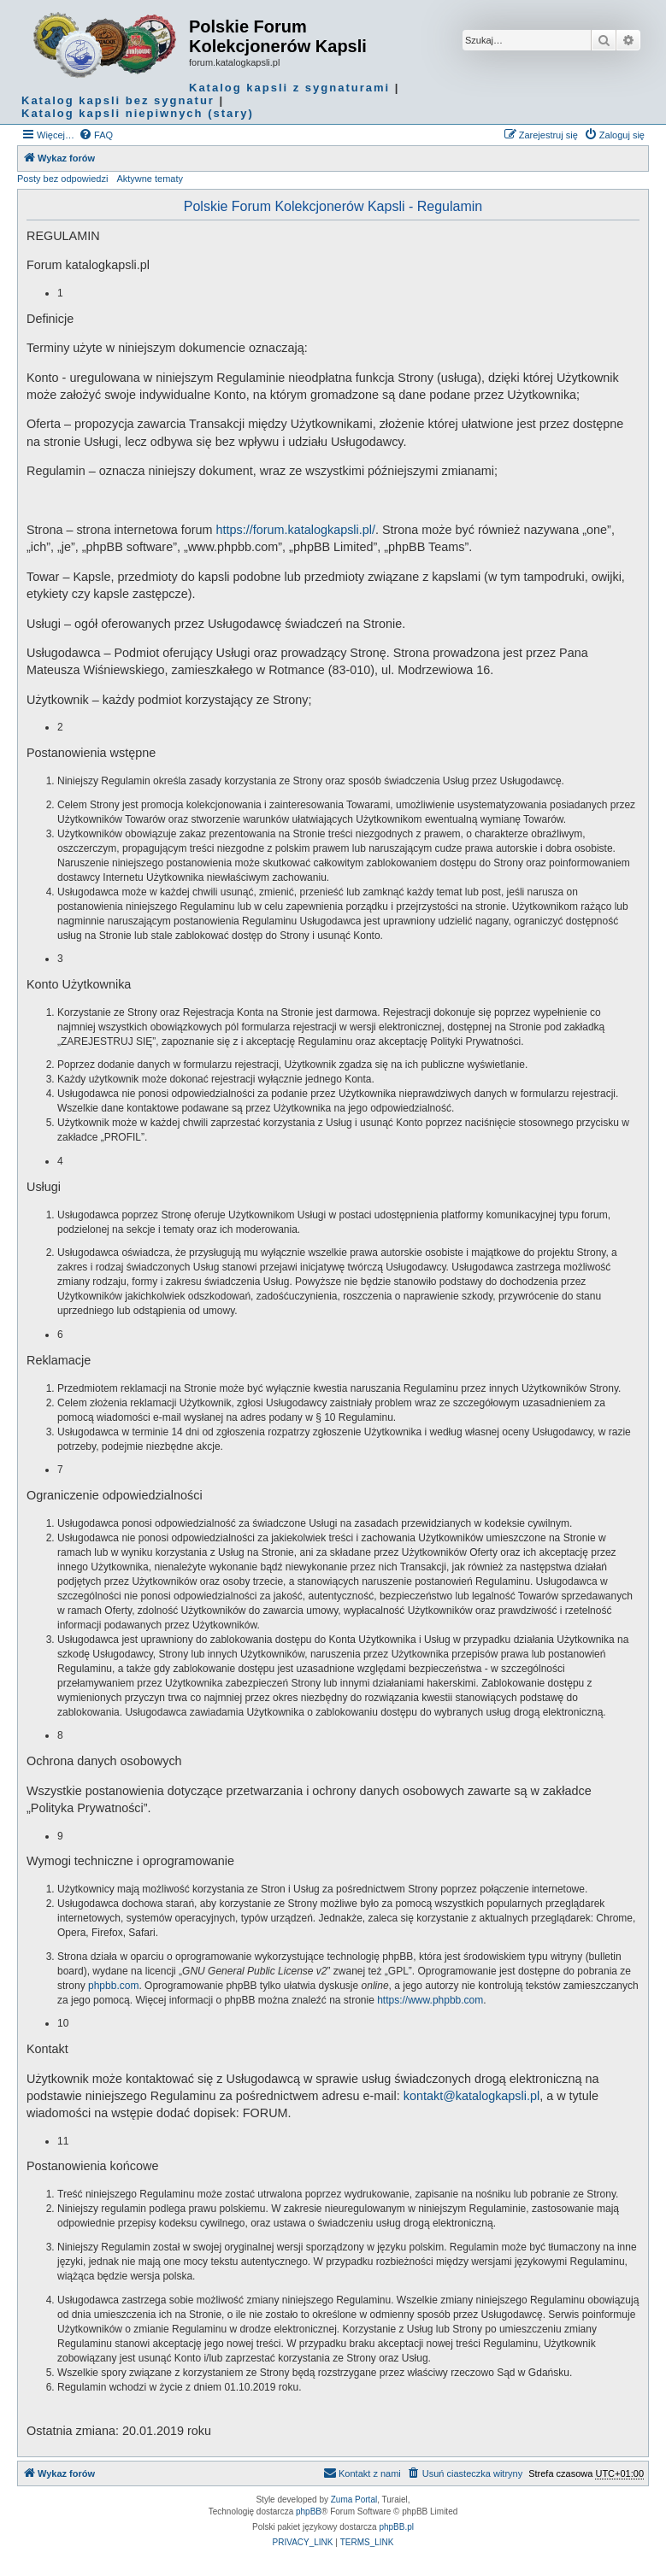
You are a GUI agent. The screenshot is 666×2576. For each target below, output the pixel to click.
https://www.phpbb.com (430, 2000)
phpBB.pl (396, 2527)
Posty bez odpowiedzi (62, 178)
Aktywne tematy (149, 178)
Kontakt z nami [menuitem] (362, 2473)
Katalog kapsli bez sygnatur (118, 100)
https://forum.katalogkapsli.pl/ (295, 530)
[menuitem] (96, 135)
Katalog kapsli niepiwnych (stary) (137, 113)
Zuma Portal (354, 2499)
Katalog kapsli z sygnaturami (289, 87)
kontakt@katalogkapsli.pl (471, 2096)
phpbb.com (113, 1986)
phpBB (308, 2511)
